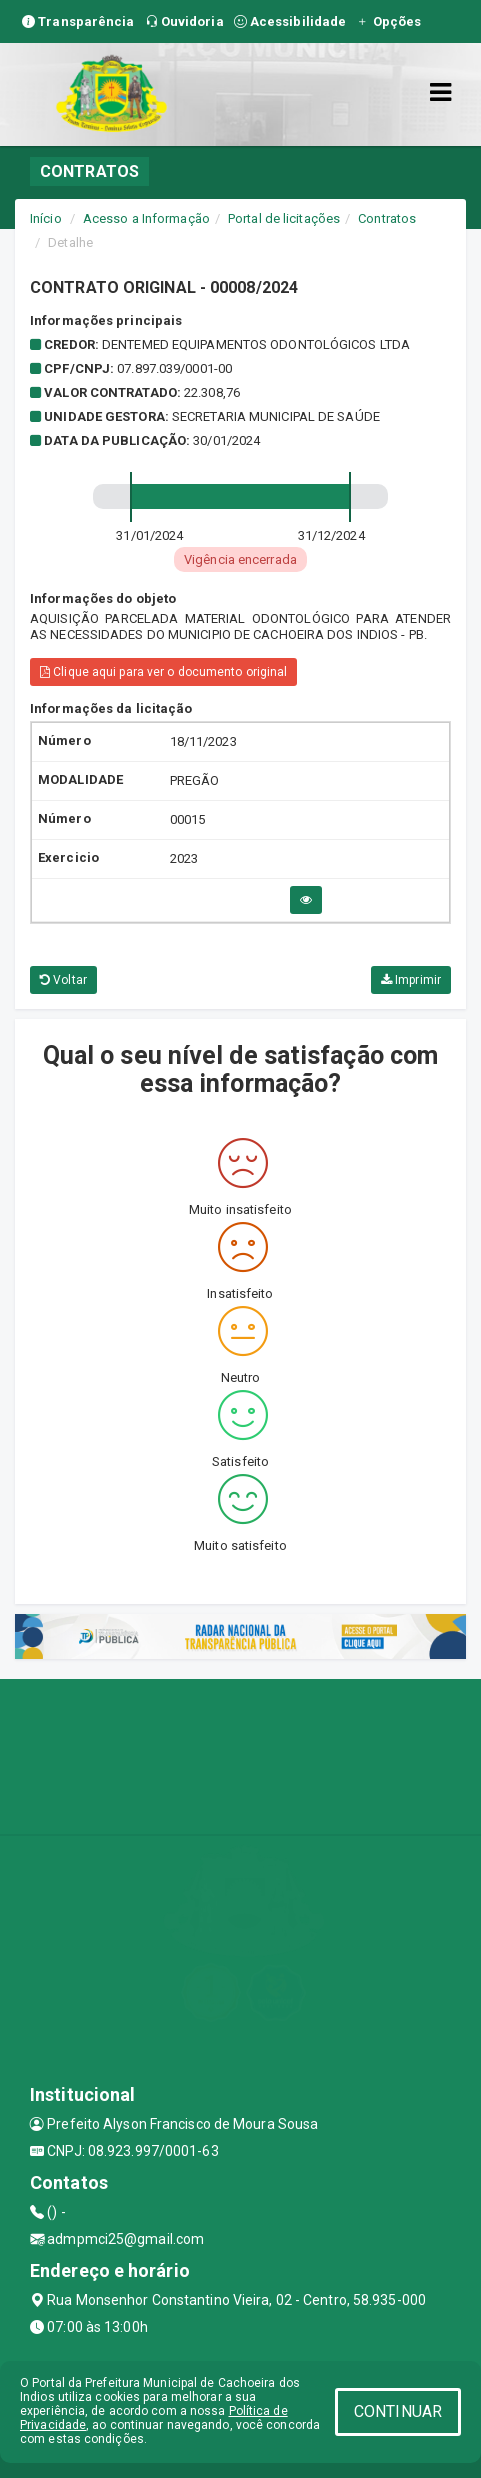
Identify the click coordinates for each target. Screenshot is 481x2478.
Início (46, 218)
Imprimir (411, 980)
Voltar (63, 980)
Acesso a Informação (146, 218)
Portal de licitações (284, 218)
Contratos (387, 218)
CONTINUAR (398, 2411)
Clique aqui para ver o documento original (163, 672)
